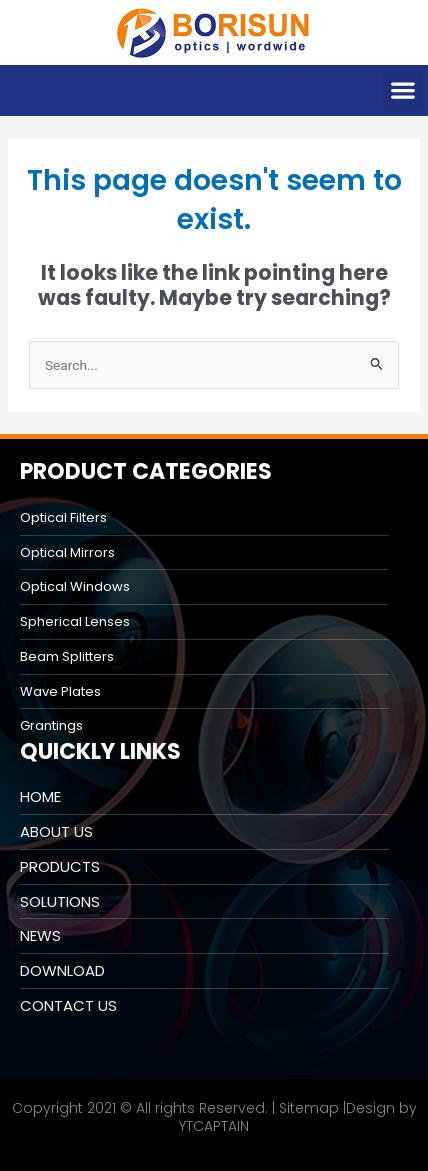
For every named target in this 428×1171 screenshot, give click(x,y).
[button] (402, 90)
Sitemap (309, 1108)
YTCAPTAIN (214, 1126)
